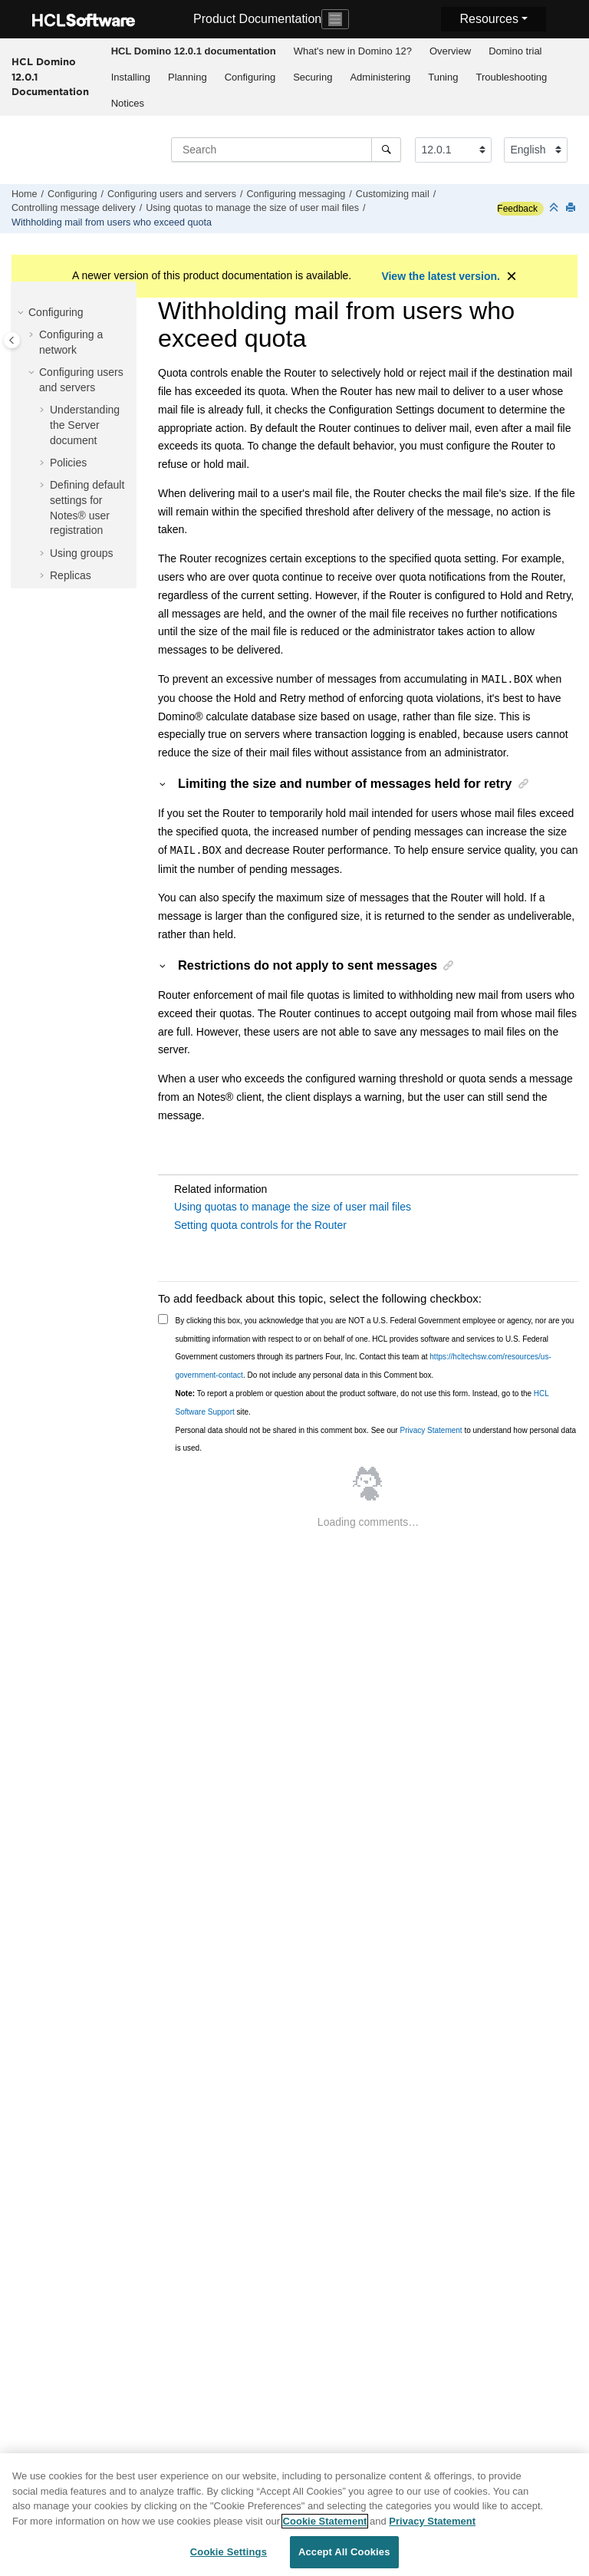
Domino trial (515, 51)
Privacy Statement (431, 1430)
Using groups (82, 553)
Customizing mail (392, 194)
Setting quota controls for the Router (260, 1225)
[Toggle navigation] (335, 19)
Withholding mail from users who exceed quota (112, 222)
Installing (130, 77)
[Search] (386, 149)
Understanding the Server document (85, 425)
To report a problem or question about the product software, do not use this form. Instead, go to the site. (362, 1402)
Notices (127, 103)
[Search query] (286, 149)
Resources (488, 18)
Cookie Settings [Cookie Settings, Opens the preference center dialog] (228, 2555)
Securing (312, 77)
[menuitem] (193, 51)
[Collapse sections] (555, 208)
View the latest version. (440, 276)
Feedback (517, 208)
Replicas (70, 575)
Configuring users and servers (171, 194)
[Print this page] (572, 208)
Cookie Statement (325, 2524)
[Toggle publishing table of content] (12, 340)
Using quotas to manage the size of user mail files (252, 208)
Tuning (443, 77)
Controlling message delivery (74, 208)
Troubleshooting (511, 77)
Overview (450, 51)
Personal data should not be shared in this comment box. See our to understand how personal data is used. (376, 1439)
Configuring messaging (296, 194)
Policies (68, 462)
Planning (187, 77)
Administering (380, 77)
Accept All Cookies (344, 2555)
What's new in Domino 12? (353, 51)
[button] (22, 313)
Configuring (250, 77)
